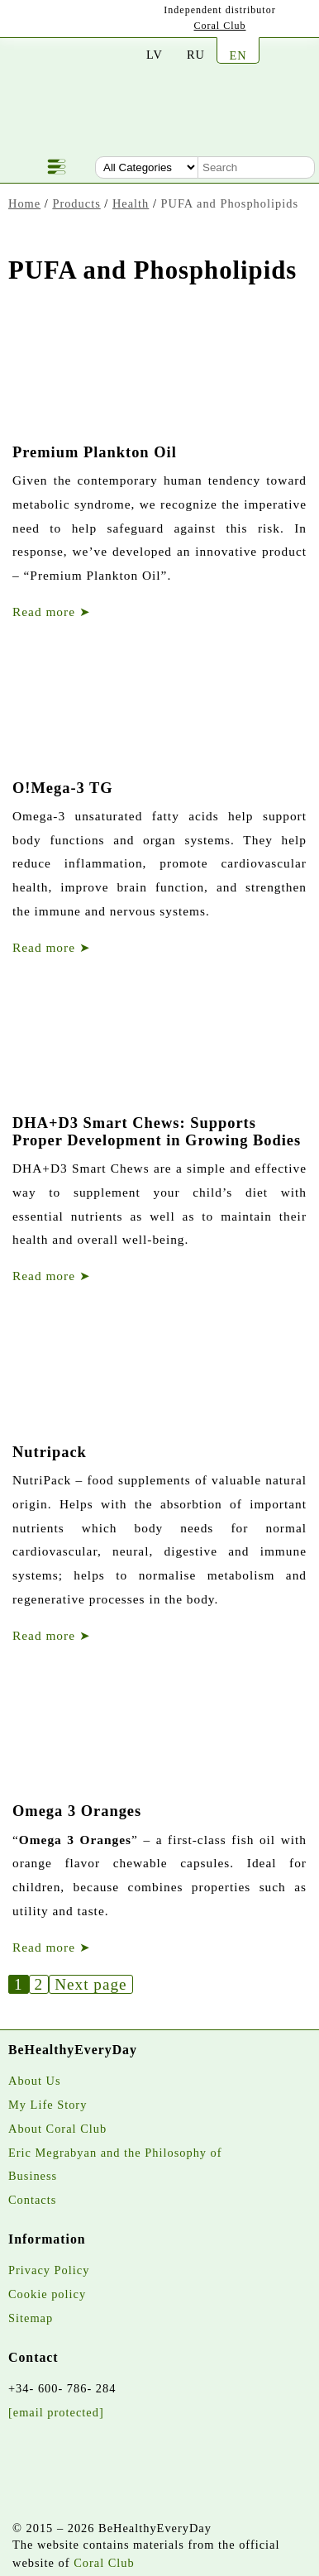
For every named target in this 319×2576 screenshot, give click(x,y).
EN (237, 55)
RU (196, 54)
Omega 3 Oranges (76, 1811)
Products (76, 203)
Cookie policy (47, 2294)
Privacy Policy (48, 2270)
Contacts (32, 2199)
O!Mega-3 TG (62, 788)
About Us (34, 2080)
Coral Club (220, 25)
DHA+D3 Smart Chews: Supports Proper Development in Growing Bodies (156, 1131)
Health (130, 203)
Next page (90, 1984)
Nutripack (49, 1452)
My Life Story (47, 2104)
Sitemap (30, 2318)
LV (154, 54)
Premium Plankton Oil (94, 452)
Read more (51, 612)
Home (24, 203)
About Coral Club (57, 2128)
